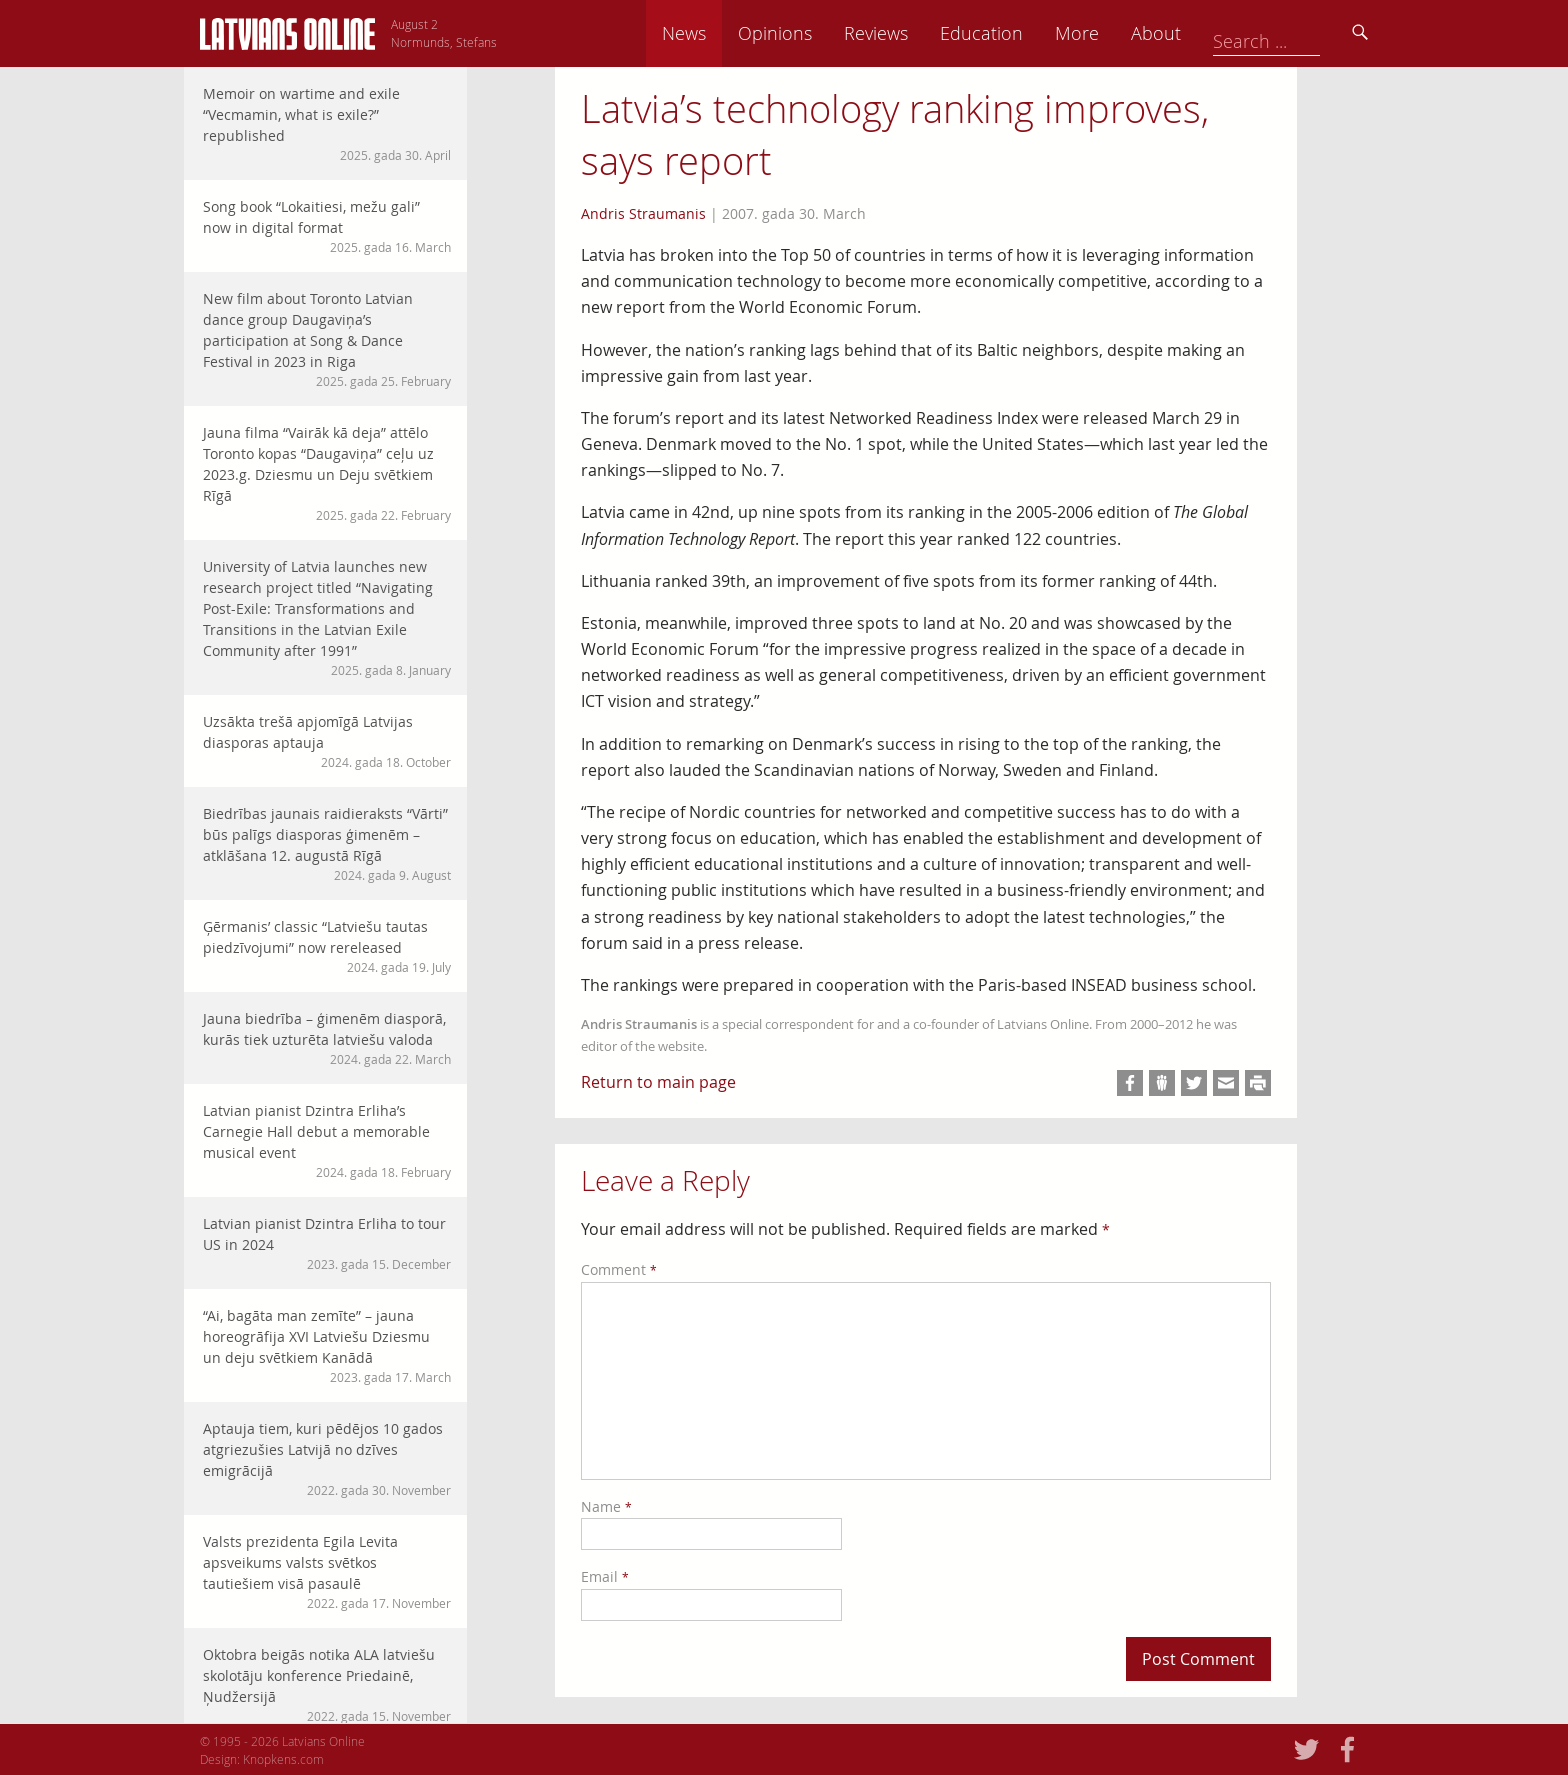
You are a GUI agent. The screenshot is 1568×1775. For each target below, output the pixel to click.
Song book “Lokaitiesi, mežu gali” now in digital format (327, 226)
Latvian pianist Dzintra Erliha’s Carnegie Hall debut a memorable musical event (327, 1141)
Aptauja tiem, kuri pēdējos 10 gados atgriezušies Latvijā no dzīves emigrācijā (327, 1459)
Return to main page (658, 1082)
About (1295, 33)
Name (606, 1506)
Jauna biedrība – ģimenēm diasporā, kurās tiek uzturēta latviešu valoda (327, 1038)
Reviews (1015, 33)
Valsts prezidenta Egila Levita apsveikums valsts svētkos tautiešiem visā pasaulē (327, 1572)
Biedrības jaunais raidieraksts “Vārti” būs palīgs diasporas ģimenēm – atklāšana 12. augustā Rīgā (327, 844)
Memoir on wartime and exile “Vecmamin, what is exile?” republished (327, 124)
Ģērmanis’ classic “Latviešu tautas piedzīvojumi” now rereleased (327, 946)
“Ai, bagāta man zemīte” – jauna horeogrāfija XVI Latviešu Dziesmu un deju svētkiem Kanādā (327, 1346)
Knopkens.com (283, 1759)
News (823, 33)
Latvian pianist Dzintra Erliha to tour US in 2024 (327, 1243)
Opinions (914, 33)
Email (605, 1576)
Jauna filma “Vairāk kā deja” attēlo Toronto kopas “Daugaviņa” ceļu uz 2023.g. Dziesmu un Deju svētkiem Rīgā (327, 473)
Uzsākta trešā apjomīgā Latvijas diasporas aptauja (327, 741)
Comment (619, 1269)
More (1216, 33)
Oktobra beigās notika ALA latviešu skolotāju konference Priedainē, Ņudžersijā (327, 1685)
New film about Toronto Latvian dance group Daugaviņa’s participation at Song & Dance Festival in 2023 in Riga (327, 339)
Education (1120, 33)
